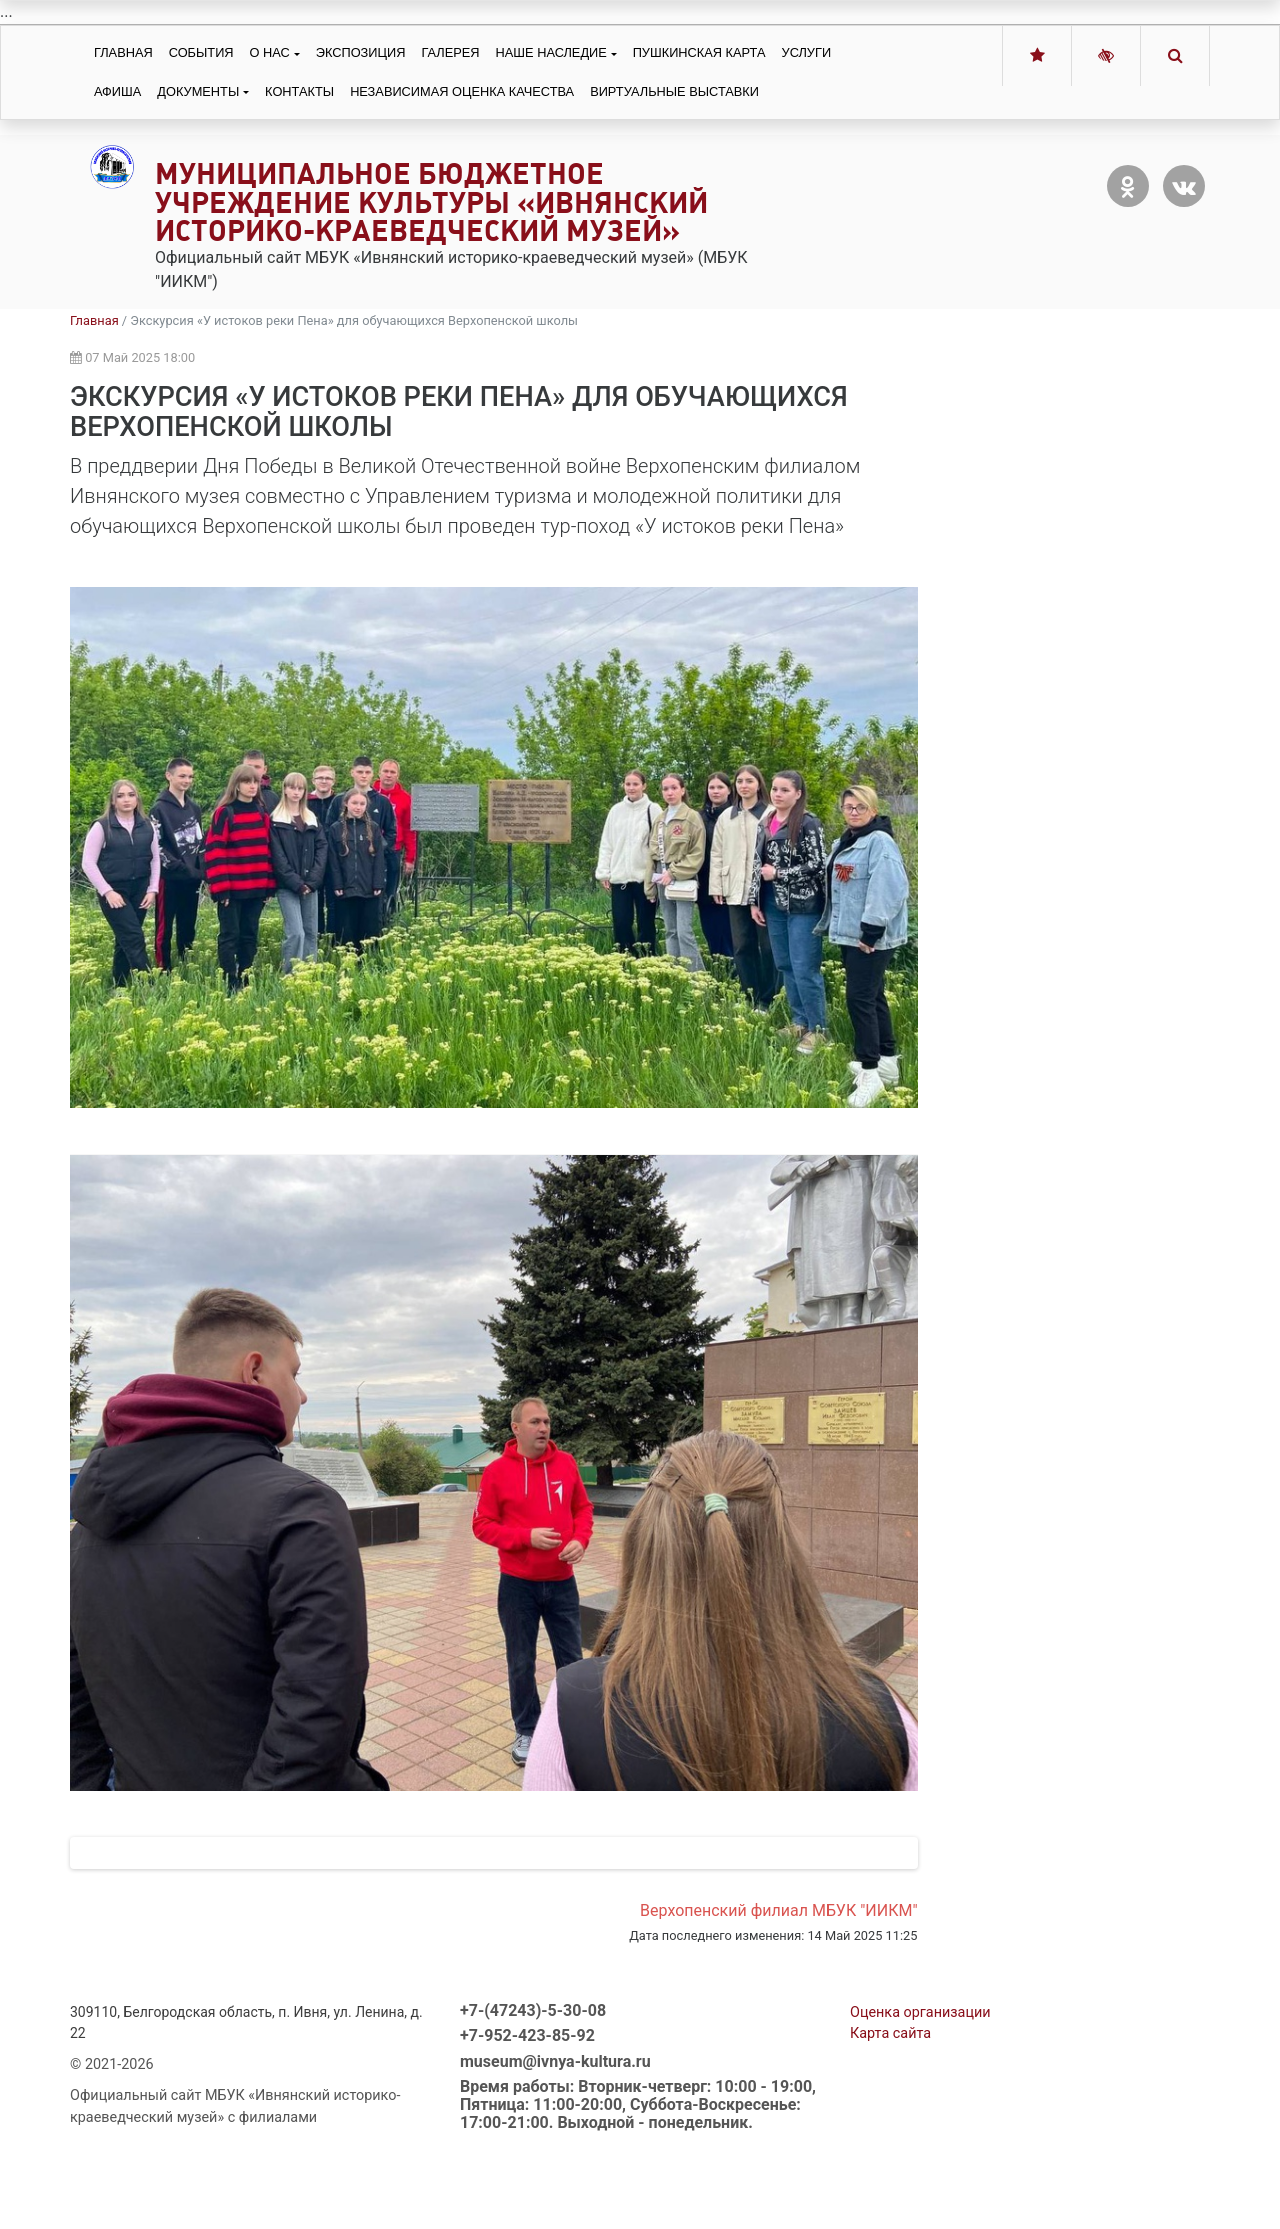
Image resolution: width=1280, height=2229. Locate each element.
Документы (198, 91)
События (201, 52)
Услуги (807, 52)
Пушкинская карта (699, 52)
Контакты (299, 91)
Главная (123, 52)
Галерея (450, 52)
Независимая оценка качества (462, 91)
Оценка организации (920, 2096)
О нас (270, 52)
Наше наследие (551, 52)
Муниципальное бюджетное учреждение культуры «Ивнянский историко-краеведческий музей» (431, 202)
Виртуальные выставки (674, 91)
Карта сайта (890, 2117)
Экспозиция (361, 52)
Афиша (117, 91)
